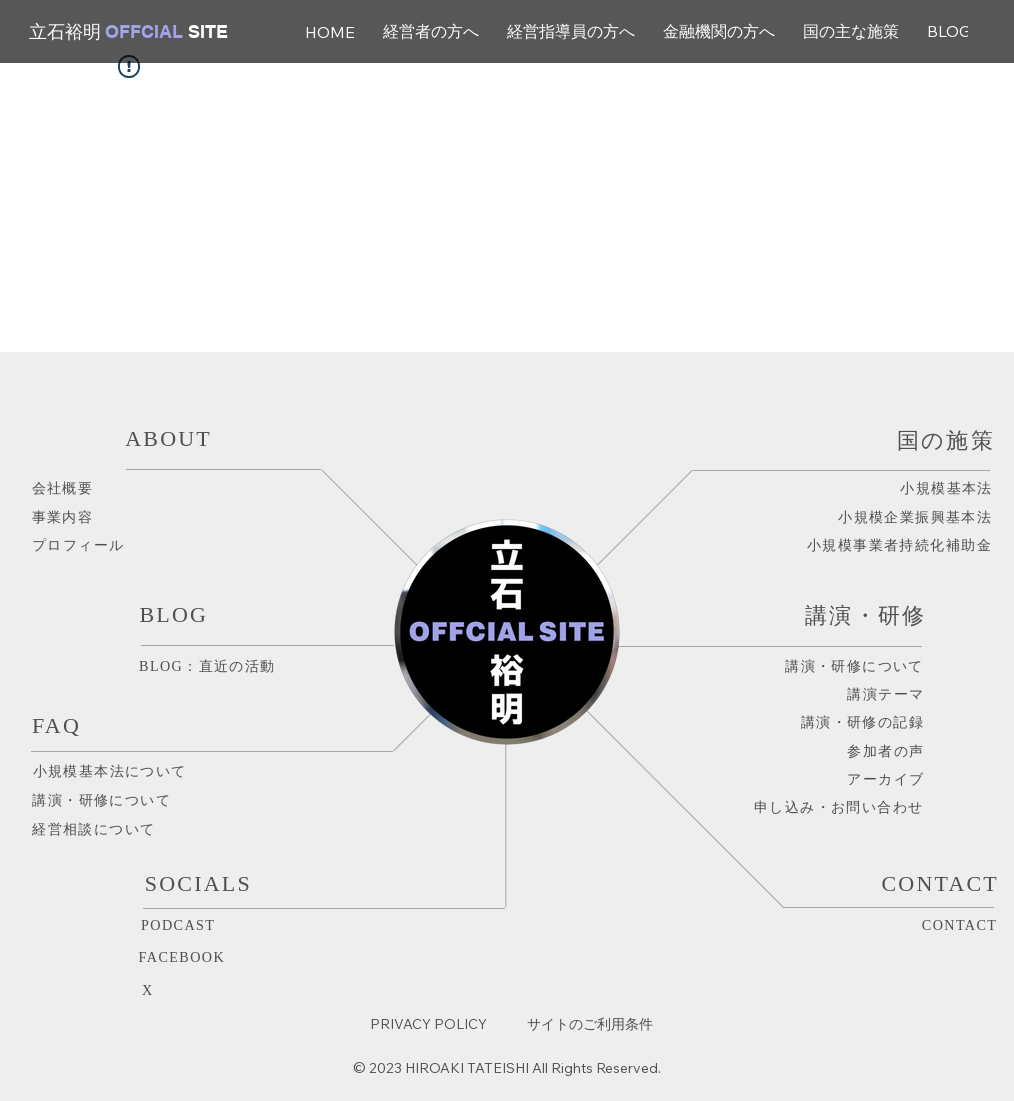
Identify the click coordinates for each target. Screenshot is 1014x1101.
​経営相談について (93, 829)
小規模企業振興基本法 (915, 517)
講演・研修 (865, 615)
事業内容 (63, 517)
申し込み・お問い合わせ (839, 807)
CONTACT (960, 925)
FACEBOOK (182, 957)
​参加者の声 (878, 751)
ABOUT (168, 438)
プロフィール (78, 545)
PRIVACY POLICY (428, 1024)
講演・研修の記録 (862, 722)
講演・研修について (101, 800)
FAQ (56, 725)
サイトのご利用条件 (590, 1024)
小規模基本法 (946, 488)
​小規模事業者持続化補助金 (899, 545)
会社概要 (63, 488)
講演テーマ (885, 694)
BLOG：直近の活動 (207, 666)
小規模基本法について (110, 771)
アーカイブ (885, 779)
